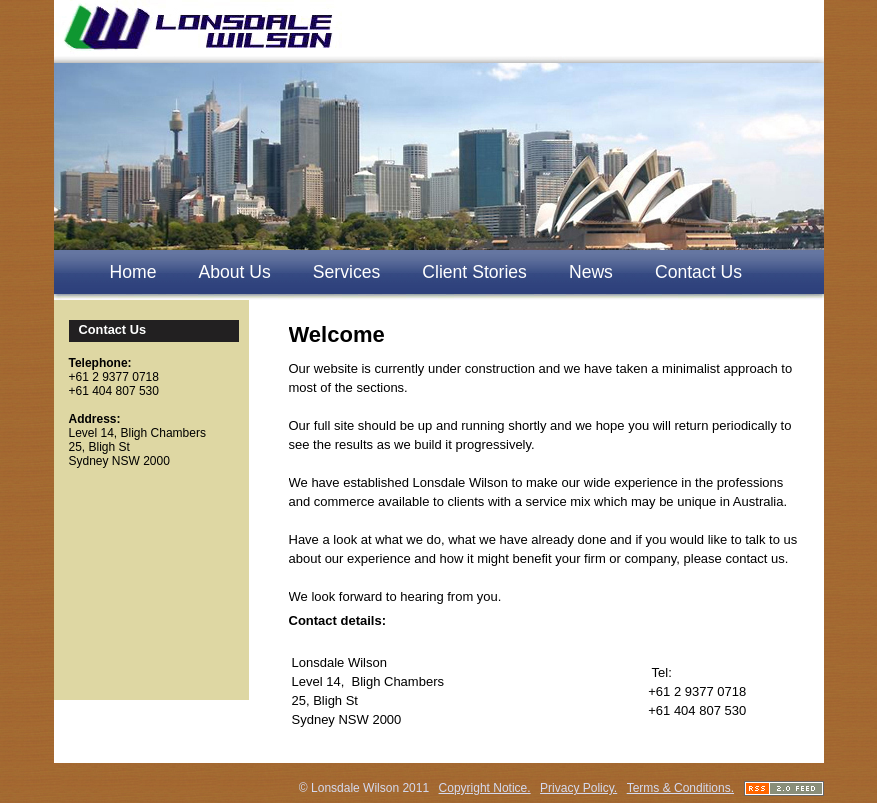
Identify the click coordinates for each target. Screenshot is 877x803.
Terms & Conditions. (680, 788)
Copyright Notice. (485, 788)
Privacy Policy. (578, 788)
